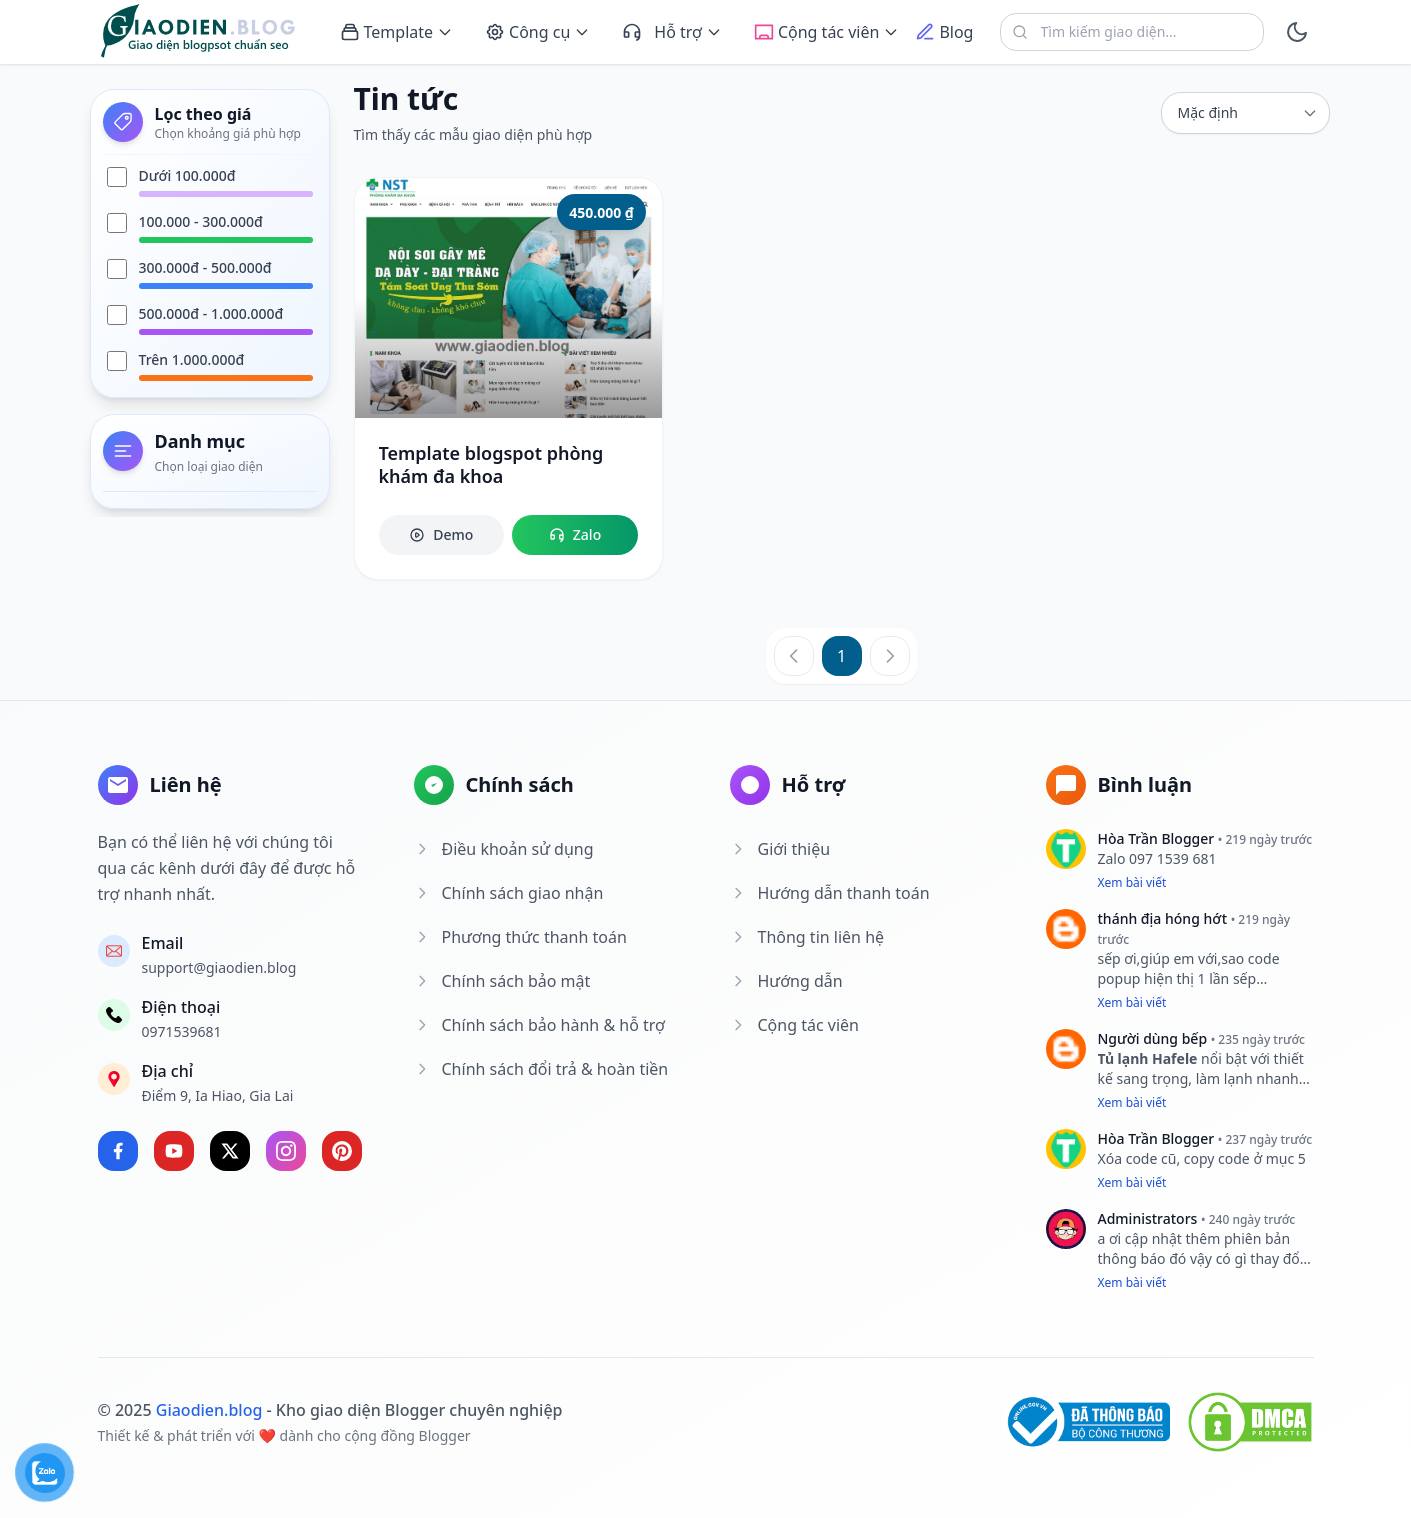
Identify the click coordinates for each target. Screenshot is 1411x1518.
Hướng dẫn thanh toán (830, 893)
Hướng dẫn (786, 981)
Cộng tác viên (794, 1025)
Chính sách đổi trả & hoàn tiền (541, 1069)
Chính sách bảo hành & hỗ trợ (539, 1025)
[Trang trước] (794, 656)
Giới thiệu (780, 849)
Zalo (575, 534)
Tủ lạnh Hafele (1148, 1058)
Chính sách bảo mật (502, 981)
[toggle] (1297, 32)
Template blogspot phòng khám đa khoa (491, 464)
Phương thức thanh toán (520, 937)
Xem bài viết (1132, 882)
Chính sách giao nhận (509, 893)
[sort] (1245, 113)
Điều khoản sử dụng (504, 849)
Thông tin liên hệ (807, 937)
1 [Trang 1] (841, 656)
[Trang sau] (890, 656)
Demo (441, 534)
